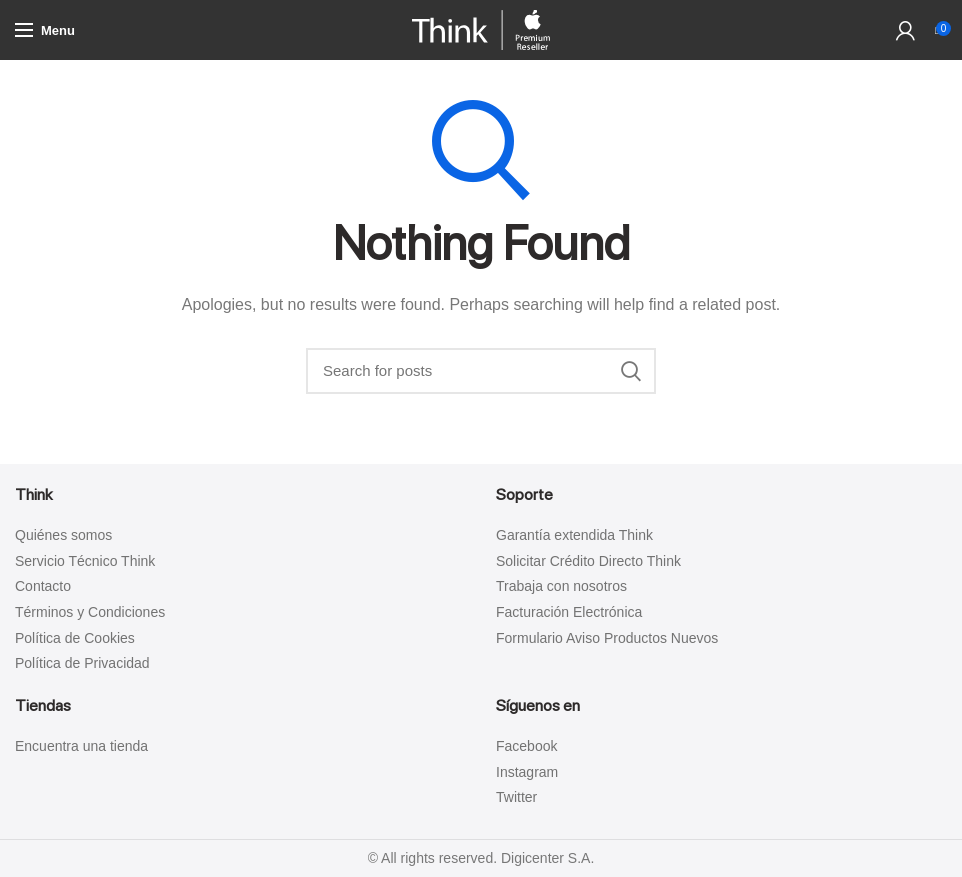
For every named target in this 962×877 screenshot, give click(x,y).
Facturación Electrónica (569, 612)
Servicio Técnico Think (85, 561)
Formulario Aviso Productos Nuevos (607, 638)
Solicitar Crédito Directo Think (588, 561)
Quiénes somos (63, 535)
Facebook (526, 746)
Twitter (516, 797)
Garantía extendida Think (574, 535)
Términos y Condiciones (90, 612)
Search (631, 371)
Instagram (527, 772)
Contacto (43, 586)
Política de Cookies (75, 638)
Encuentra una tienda (81, 746)
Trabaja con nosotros (561, 586)
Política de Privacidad (82, 663)
